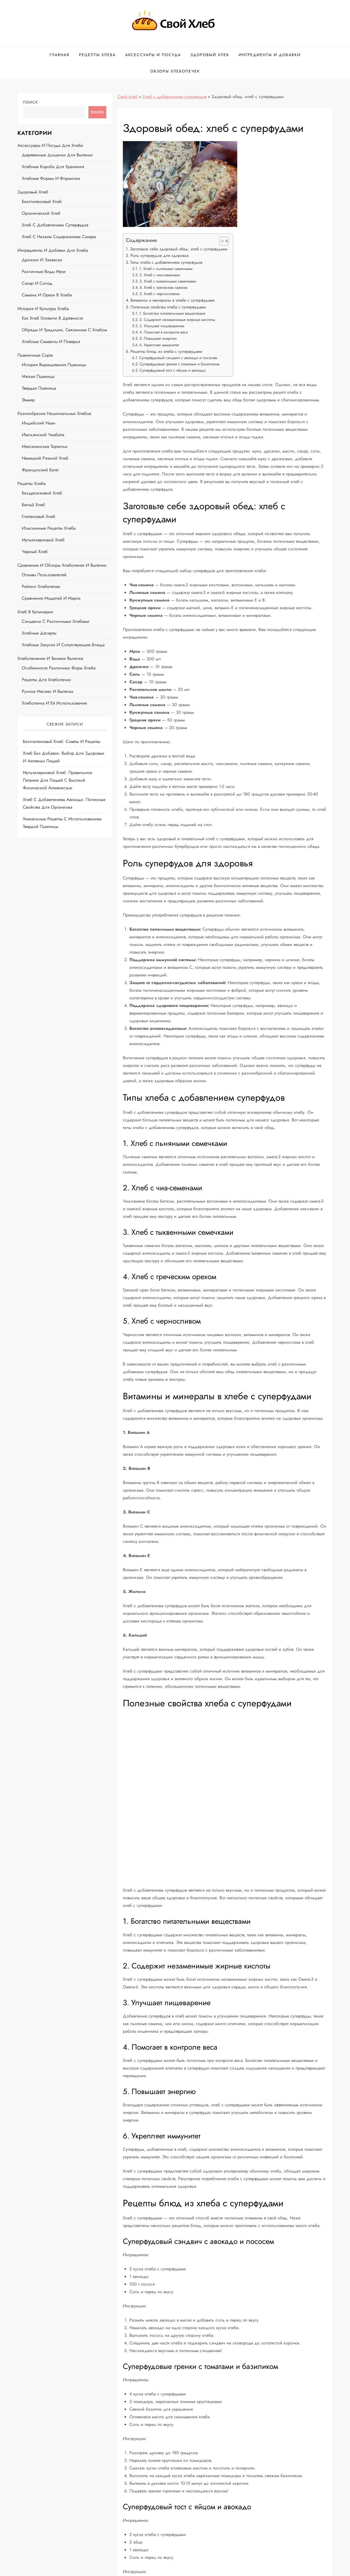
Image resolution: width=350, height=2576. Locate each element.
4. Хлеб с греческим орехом (163, 287)
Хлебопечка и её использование (54, 703)
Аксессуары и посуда (153, 54)
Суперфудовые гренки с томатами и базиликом (179, 364)
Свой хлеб (127, 96)
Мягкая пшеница (38, 376)
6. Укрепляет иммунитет (159, 345)
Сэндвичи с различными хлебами (55, 621)
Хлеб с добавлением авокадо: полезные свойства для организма (64, 803)
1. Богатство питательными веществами (172, 313)
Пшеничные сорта (35, 355)
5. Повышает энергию (158, 338)
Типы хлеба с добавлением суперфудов (166, 262)
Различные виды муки (44, 271)
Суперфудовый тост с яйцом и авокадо (172, 370)
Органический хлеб (41, 213)
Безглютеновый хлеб (42, 201)
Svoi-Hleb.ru (183, 2568)
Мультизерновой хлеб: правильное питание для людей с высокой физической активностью (57, 780)
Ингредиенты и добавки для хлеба (52, 250)
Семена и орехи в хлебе (47, 295)
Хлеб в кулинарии (35, 612)
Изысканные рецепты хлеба (49, 528)
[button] (221, 241)
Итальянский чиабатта (43, 435)
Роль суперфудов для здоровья (159, 256)
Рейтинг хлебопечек (41, 586)
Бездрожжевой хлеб (42, 493)
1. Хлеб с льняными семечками (166, 268)
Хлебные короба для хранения (53, 166)
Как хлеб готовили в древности (52, 318)
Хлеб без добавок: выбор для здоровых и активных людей (63, 757)
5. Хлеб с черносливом (159, 293)
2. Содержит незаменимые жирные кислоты (177, 319)
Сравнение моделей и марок (51, 598)
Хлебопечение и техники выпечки (50, 658)
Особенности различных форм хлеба (59, 668)
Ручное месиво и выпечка (47, 691)
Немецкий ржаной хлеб (45, 458)
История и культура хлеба (43, 308)
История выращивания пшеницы (54, 365)
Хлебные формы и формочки (51, 178)
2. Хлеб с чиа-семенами (159, 275)
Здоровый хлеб (209, 54)
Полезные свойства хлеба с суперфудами (168, 307)
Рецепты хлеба (97, 54)
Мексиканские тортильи (45, 446)
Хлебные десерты (39, 633)
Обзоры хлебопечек (175, 71)
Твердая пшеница (39, 388)
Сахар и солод (37, 283)
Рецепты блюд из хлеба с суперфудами (166, 351)
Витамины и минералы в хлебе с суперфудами (172, 300)
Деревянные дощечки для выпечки (57, 155)
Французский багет (40, 470)
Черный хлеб (35, 551)
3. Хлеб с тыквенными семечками (167, 281)
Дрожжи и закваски (42, 260)
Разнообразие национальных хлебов (54, 413)
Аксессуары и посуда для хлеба (50, 145)
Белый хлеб (33, 505)
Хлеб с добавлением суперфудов (174, 96)
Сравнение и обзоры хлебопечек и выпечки (61, 565)
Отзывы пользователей (44, 575)
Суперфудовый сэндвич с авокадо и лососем (178, 357)
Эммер (28, 400)
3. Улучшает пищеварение (161, 326)
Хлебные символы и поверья (51, 341)
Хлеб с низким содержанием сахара (59, 236)
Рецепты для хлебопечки (46, 679)
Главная (59, 54)
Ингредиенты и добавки (270, 54)
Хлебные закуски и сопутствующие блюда (63, 645)
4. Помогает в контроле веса (163, 332)
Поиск (30, 102)
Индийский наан (38, 423)
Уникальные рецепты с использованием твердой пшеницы (62, 823)
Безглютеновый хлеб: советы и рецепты (61, 741)
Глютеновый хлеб (38, 516)
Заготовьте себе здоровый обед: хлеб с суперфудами (178, 249)
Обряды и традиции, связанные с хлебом (64, 330)
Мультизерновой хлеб (43, 540)
